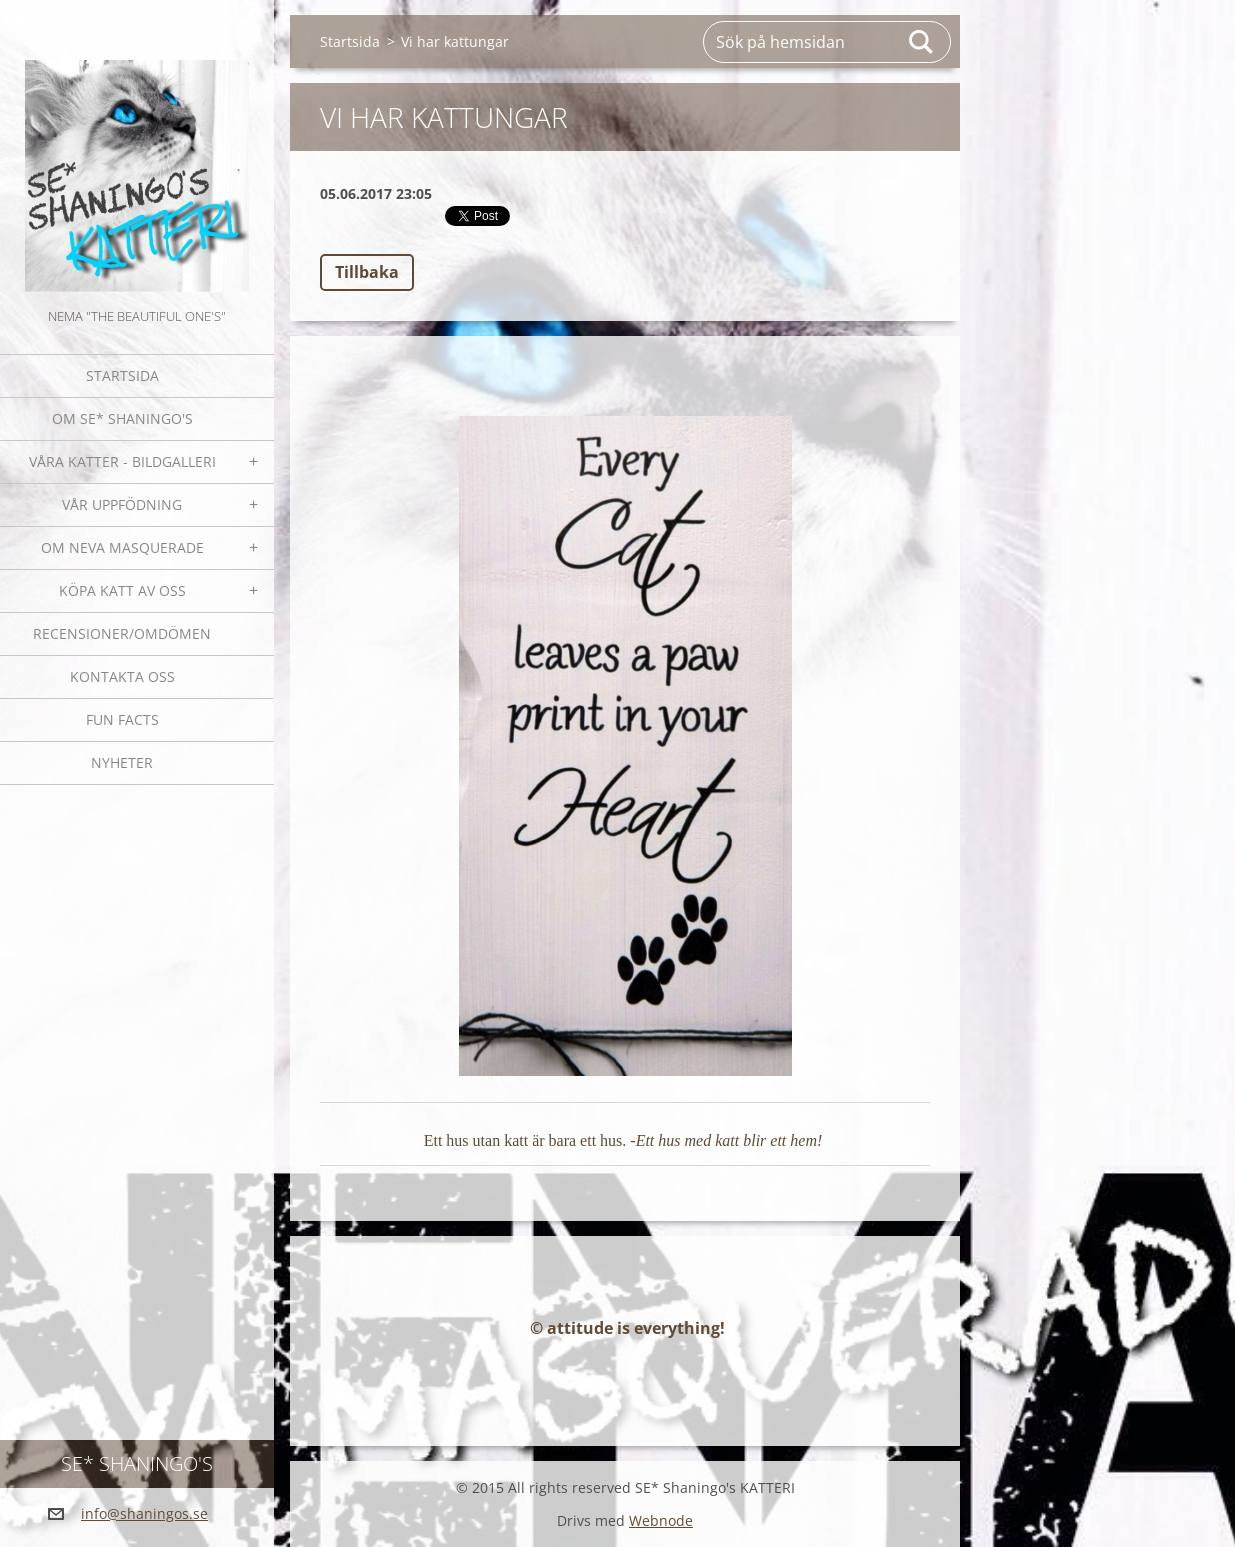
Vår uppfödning (122, 504)
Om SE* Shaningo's (122, 418)
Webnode (661, 1520)
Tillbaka (367, 272)
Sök (922, 42)
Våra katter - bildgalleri (122, 461)
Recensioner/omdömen (122, 633)
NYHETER (122, 762)
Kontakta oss (122, 676)
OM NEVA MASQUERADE (122, 547)
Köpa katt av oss (122, 590)
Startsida (122, 375)
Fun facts (122, 719)
